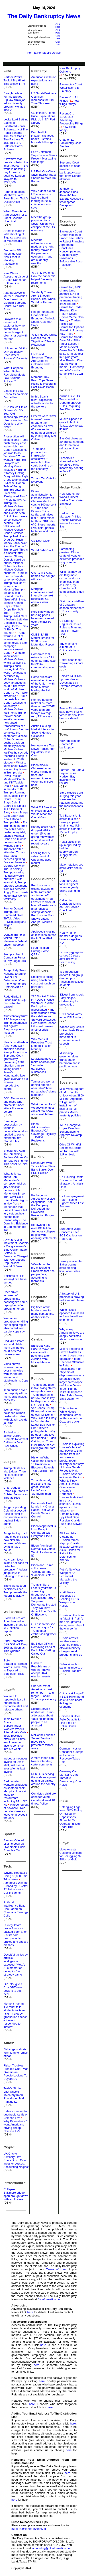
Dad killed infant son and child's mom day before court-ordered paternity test (14, 1347)
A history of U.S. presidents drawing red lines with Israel (71, 1297)
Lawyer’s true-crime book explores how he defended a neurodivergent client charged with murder (16, 328)
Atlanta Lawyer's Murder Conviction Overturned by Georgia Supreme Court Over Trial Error (15, 301)
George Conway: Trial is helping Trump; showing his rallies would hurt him (14, 872)
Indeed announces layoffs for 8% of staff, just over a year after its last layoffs (15, 1765)
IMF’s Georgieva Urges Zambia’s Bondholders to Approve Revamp (70, 1130)
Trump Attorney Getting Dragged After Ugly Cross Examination (16, 474)
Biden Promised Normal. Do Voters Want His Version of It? (44, 1550)
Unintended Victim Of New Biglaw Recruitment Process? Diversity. (16, 353)
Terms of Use (56, 2269)
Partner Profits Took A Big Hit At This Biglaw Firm (14, 80)
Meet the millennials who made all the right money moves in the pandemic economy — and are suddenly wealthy (42, 251)
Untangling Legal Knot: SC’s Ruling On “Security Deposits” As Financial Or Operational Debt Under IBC (70, 1817)
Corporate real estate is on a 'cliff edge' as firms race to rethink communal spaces (43, 660)
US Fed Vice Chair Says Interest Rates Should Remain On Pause (43, 176)
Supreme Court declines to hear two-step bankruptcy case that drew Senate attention (70, 171)
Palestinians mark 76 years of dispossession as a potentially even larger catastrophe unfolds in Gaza (71, 1377)
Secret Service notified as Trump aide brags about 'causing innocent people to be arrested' (42, 1717)
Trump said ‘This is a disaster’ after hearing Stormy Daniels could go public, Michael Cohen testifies (16, 558)
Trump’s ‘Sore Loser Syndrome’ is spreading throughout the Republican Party (43, 1591)
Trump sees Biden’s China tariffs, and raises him (42, 513)
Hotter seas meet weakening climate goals (71, 663)
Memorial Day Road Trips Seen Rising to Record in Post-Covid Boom (43, 382)
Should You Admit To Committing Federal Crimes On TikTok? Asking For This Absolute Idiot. (16, 1157)
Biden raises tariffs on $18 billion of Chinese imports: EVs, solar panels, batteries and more (43, 524)
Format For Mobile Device (44, 52)
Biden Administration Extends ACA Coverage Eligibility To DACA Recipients (43, 1132)
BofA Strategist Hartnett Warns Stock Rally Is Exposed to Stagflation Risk (15, 1667)
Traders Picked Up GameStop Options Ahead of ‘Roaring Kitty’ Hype (71, 327)
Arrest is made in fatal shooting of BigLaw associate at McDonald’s (15, 235)
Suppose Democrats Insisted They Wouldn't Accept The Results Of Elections (43, 1608)
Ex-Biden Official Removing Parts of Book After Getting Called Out (43, 1648)
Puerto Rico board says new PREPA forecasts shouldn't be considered (71, 713)
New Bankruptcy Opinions (70, 70)
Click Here (57, 25)
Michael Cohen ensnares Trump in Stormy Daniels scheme (16, 574)
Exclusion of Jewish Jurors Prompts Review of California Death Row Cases (16, 1439)
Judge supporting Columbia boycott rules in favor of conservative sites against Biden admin (15, 1515)
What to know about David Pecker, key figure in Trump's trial (15, 767)
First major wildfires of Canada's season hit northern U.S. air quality (71, 606)
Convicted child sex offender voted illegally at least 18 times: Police (43, 1798)
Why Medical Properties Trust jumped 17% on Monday (41, 1044)
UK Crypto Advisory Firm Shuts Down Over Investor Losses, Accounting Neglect (16, 2160)
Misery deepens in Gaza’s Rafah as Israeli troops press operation (71, 1353)
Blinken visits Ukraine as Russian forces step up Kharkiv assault (69, 1540)
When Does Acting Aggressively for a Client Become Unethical (15, 216)
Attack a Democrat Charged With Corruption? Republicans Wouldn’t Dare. (16, 1259)
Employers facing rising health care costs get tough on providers (43, 981)
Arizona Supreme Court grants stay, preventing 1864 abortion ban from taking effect (15, 1061)
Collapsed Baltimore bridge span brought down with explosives (16, 2194)
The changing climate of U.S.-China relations (69, 647)
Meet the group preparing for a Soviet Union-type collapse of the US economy (43, 223)
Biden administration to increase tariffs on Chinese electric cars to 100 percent (43, 498)
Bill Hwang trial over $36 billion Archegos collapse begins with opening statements (43, 1231)
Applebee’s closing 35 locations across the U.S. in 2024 (43, 935)
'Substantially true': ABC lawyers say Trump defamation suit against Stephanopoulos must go (16, 1024)
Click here (57, 37)
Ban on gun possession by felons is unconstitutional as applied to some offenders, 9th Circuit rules (16, 1131)
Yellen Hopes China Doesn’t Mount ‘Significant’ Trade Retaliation (44, 339)
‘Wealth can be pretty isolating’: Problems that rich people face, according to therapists (43, 1273)
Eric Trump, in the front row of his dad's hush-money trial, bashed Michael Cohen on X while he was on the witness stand (16, 834)
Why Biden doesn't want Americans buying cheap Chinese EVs (16, 2126)
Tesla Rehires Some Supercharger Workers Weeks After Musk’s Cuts (15, 1725)
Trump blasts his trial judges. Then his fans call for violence (15, 1473)
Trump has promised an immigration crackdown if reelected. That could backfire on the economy (42, 458)
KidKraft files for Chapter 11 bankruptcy (69, 744)
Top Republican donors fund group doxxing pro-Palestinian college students (71, 978)
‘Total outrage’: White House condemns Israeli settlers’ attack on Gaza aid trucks (70, 1415)
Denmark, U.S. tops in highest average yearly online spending (69, 885)
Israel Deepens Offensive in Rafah (71, 1362)
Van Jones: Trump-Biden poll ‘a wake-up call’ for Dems (43, 1411)
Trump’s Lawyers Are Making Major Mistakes (15, 464)
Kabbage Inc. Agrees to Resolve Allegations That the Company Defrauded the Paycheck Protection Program (43, 1205)
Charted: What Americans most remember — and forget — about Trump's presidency (43, 1692)
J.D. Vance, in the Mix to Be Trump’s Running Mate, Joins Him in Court (16, 792)
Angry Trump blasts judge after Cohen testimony (16, 896)
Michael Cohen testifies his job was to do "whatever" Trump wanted (15, 453)
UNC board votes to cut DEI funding (70, 1015)
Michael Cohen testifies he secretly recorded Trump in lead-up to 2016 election (16, 756)
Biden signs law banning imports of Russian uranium (71, 1668)
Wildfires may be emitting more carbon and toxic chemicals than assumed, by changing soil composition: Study (71, 581)
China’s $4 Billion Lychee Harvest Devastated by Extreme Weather (70, 681)
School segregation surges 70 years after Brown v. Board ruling (71, 957)
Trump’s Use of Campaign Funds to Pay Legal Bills (15, 957)
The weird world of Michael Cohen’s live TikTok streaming (16, 691)
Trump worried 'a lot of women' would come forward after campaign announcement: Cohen (16, 642)
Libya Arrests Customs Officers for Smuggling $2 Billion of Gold (70, 1854)
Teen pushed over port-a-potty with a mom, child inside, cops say (15, 1395)
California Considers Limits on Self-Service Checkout (70, 905)
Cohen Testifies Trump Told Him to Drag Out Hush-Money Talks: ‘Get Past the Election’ (15, 539)
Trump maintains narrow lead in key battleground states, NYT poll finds (44, 1399)
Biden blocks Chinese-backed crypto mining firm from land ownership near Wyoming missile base (42, 775)
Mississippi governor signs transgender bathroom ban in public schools (69, 1059)
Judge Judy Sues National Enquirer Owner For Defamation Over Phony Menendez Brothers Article (15, 979)
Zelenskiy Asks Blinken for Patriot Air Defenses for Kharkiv (71, 1553)
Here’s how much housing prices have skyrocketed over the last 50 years (42, 618)
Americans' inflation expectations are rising (43, 80)
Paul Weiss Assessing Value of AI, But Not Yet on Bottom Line (16, 278)
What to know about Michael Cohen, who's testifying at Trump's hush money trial (15, 661)
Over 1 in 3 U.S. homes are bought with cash (43, 576)
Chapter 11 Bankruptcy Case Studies (70, 143)
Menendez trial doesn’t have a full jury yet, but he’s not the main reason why (15, 1213)
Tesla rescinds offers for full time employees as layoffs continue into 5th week (15, 1742)
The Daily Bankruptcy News (44, 16)
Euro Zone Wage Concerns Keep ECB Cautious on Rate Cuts (70, 1233)
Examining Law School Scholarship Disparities (16, 394)
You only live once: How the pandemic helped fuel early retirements (43, 277)
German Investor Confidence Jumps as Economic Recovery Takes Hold (71, 1755)
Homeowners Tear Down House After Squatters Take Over (43, 750)
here (30, 2312)
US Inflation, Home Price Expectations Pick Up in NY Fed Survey (43, 117)
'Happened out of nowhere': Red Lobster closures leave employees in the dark (16, 1811)
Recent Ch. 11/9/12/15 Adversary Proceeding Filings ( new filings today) (71, 122)
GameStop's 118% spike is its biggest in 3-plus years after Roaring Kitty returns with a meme (71, 359)
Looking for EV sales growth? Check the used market (41, 858)
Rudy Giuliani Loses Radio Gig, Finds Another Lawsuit (15, 1001)
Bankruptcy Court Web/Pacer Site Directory (70, 88)
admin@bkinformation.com (28, 2528)
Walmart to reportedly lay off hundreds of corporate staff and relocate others (16, 1702)
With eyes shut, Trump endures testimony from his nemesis (15, 884)
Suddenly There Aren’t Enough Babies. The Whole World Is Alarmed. (43, 297)
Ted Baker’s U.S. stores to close (70, 817)
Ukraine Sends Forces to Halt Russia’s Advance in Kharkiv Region (70, 1472)
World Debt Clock (42, 550)
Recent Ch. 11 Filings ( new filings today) (69, 101)
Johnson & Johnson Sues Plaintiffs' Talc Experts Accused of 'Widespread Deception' (71, 197)
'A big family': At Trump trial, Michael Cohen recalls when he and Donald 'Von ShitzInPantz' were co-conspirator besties (15, 511)
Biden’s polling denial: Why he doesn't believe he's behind (43, 1433)
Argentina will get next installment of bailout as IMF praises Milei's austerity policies (71, 1107)
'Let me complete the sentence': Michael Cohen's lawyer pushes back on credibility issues (16, 738)
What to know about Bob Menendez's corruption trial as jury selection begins (15, 1182)
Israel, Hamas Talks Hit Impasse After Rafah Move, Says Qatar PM (71, 1393)
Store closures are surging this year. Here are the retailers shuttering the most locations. (71, 799)
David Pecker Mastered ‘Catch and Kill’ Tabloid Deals (14, 780)
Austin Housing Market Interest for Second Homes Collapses (43, 731)
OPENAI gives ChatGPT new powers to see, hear (13, 1989)
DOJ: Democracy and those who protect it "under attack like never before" (15, 1105)
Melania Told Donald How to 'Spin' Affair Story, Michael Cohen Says (15, 599)
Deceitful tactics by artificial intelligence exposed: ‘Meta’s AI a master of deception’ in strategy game (16, 1964)
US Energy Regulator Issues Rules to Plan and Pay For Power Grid (70, 627)
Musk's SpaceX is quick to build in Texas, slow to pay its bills (71, 424)
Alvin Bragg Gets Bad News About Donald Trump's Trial (16, 817)
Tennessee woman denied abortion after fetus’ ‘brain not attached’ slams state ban (43, 1088)
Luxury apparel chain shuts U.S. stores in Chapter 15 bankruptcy (70, 827)
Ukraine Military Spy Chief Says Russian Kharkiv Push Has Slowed (70, 1518)
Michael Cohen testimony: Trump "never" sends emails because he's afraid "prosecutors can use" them (15, 719)
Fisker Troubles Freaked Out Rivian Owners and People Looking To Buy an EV (16, 2072)
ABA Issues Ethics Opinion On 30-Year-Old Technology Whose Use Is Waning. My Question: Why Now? (16, 417)
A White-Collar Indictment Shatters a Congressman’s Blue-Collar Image (16, 1244)
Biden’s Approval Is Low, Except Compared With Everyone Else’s (43, 1531)
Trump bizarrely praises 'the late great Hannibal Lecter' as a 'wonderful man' (41, 1487)
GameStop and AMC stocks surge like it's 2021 (71, 370)
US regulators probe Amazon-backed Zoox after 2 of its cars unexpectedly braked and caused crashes (16, 1935)
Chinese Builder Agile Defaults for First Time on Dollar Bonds (70, 1721)
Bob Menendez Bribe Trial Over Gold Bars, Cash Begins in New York (16, 1197)
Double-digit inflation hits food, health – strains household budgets (43, 137)
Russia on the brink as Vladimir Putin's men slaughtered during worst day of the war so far (71, 1622)
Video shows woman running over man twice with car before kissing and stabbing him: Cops (16, 1372)
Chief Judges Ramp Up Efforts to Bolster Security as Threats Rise (16, 1492)
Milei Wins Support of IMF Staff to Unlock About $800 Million (71, 1093)
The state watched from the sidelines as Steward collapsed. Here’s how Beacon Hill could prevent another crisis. (43, 1019)
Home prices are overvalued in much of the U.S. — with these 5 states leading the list (43, 683)
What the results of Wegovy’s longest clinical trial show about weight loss (43, 1109)
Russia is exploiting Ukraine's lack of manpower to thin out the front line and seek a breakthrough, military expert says (71, 1454)
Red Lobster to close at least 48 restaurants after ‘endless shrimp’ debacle (44, 905)
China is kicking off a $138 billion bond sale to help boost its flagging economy (71, 1700)
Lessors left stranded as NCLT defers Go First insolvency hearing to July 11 (71, 464)
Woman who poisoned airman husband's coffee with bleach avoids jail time (15, 1416)
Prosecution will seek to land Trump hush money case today (16, 441)
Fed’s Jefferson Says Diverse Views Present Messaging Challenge (44, 156)
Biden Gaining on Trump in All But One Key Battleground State (43, 1443)
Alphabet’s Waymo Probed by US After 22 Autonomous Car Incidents (16, 1887)
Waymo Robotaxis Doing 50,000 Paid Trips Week (15, 1876)
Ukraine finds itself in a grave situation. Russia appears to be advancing (71, 1504)
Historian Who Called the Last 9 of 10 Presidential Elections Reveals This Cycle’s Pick (43, 1464)
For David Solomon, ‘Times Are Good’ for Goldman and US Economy (42, 360)
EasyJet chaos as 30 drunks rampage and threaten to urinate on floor (71, 443)
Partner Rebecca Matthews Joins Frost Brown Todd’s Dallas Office (16, 196)
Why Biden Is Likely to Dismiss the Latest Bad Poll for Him (43, 1423)
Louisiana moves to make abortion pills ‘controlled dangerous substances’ (43, 1065)
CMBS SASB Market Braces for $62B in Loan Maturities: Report (42, 639)
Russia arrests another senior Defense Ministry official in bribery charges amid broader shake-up (70, 1646)
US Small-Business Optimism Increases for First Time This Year (43, 98)
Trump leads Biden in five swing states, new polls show (43, 1388)
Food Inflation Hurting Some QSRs (40, 951)
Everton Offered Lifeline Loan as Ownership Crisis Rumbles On (14, 1845)
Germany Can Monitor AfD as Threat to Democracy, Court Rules (71, 1778)
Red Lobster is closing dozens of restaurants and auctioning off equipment (42, 892)
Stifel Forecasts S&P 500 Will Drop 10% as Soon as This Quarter (15, 1646)
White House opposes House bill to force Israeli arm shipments (71, 1314)
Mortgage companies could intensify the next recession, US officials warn (42, 595)
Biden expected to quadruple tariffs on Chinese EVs (16, 2114)
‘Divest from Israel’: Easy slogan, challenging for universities (71, 999)
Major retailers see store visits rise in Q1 (71, 868)
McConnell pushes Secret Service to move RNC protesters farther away (43, 1741)
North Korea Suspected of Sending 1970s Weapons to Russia (69, 1599)
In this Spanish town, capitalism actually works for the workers (42, 401)
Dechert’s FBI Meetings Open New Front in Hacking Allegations (13, 257)
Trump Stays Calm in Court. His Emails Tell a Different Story (15, 805)
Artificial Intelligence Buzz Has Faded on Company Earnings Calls (16, 1909)
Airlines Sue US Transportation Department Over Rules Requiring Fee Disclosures (70, 402)
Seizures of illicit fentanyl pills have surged (15, 1279)
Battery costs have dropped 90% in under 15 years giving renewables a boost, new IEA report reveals (43, 835)
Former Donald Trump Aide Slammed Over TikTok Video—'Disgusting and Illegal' (15, 917)
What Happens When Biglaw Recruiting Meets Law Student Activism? (14, 374)
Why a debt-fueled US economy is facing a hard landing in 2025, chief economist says (43, 199)
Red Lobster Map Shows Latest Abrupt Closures (42, 919)
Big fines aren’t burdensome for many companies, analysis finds (42, 1312)
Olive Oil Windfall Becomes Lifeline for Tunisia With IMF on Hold (70, 1149)
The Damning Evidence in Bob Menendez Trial (16, 1225)
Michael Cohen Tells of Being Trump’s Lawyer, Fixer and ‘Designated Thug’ (15, 489)
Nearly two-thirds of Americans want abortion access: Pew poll (16, 1047)
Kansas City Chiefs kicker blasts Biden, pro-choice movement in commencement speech (71, 1035)
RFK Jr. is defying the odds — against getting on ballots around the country (43, 1779)
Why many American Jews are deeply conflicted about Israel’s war (71, 1334)
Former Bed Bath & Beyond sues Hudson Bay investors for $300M (71, 776)
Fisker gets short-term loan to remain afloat (16, 2053)
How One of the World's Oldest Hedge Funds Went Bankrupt (71, 498)
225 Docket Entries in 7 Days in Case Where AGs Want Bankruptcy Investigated (43, 1003)
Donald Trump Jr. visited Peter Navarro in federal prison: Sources (15, 939)
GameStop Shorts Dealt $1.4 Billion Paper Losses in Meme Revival (70, 342)
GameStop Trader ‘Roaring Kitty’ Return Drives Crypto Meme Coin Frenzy (71, 313)
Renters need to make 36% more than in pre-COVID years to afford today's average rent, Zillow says (43, 708)
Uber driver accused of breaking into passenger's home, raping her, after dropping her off (16, 1300)
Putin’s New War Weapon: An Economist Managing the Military (70, 1576)
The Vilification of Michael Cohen (13, 526)
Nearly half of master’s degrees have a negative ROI (70, 937)
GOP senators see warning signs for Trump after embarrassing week (43, 1629)
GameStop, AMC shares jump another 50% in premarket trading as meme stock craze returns (70, 295)
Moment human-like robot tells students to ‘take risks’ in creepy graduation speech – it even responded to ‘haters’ (15, 2015)
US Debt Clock (40, 540)
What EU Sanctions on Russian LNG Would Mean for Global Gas (43, 812)
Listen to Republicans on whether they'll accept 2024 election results (41, 1669)
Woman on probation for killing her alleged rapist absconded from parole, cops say (16, 1325)
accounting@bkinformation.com (52, 2548)
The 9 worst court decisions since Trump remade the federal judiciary (15, 1590)
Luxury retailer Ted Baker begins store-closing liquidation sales (71, 1266)
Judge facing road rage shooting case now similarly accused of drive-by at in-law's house (16, 1542)
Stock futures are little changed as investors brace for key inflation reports (15, 1624)
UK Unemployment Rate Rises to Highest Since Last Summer (71, 1201)
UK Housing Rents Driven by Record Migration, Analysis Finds (71, 1182)
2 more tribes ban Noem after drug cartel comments (42, 1761)
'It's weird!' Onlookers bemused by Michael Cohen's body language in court (15, 678)
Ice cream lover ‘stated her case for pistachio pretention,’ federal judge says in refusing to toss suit (16, 1568)
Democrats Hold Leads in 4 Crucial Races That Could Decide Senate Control (42, 1510)
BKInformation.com (50, 2299)
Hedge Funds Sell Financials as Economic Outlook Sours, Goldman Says (43, 318)
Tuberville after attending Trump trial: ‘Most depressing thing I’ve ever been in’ (14, 855)
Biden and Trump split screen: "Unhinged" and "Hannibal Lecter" (42, 1570)
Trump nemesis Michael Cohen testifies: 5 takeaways (15, 701)
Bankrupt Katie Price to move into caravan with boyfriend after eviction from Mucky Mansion (42, 1354)
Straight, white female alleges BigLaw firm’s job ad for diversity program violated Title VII (14, 102)
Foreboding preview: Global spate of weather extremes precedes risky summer (71, 555)
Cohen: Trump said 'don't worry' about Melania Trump (15, 584)
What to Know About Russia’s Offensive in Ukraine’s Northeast (69, 1487)
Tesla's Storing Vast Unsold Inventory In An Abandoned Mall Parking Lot (14, 2095)
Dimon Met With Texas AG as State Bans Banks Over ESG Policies (43, 1168)
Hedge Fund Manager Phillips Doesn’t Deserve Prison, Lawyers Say (70, 520)
